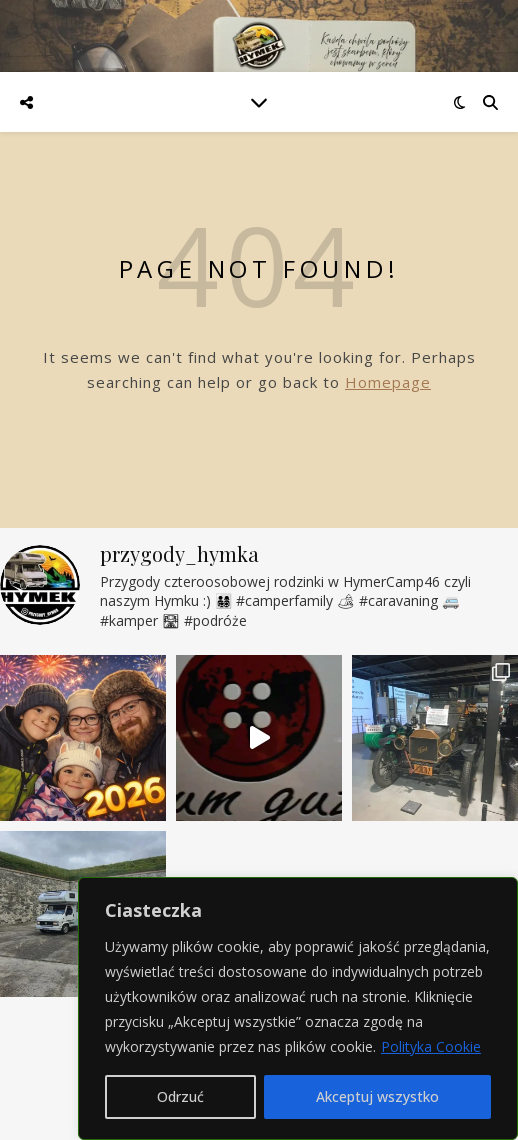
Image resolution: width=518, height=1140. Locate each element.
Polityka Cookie (431, 1046)
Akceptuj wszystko (377, 1096)
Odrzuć (180, 1096)
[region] (298, 1008)
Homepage (388, 382)
